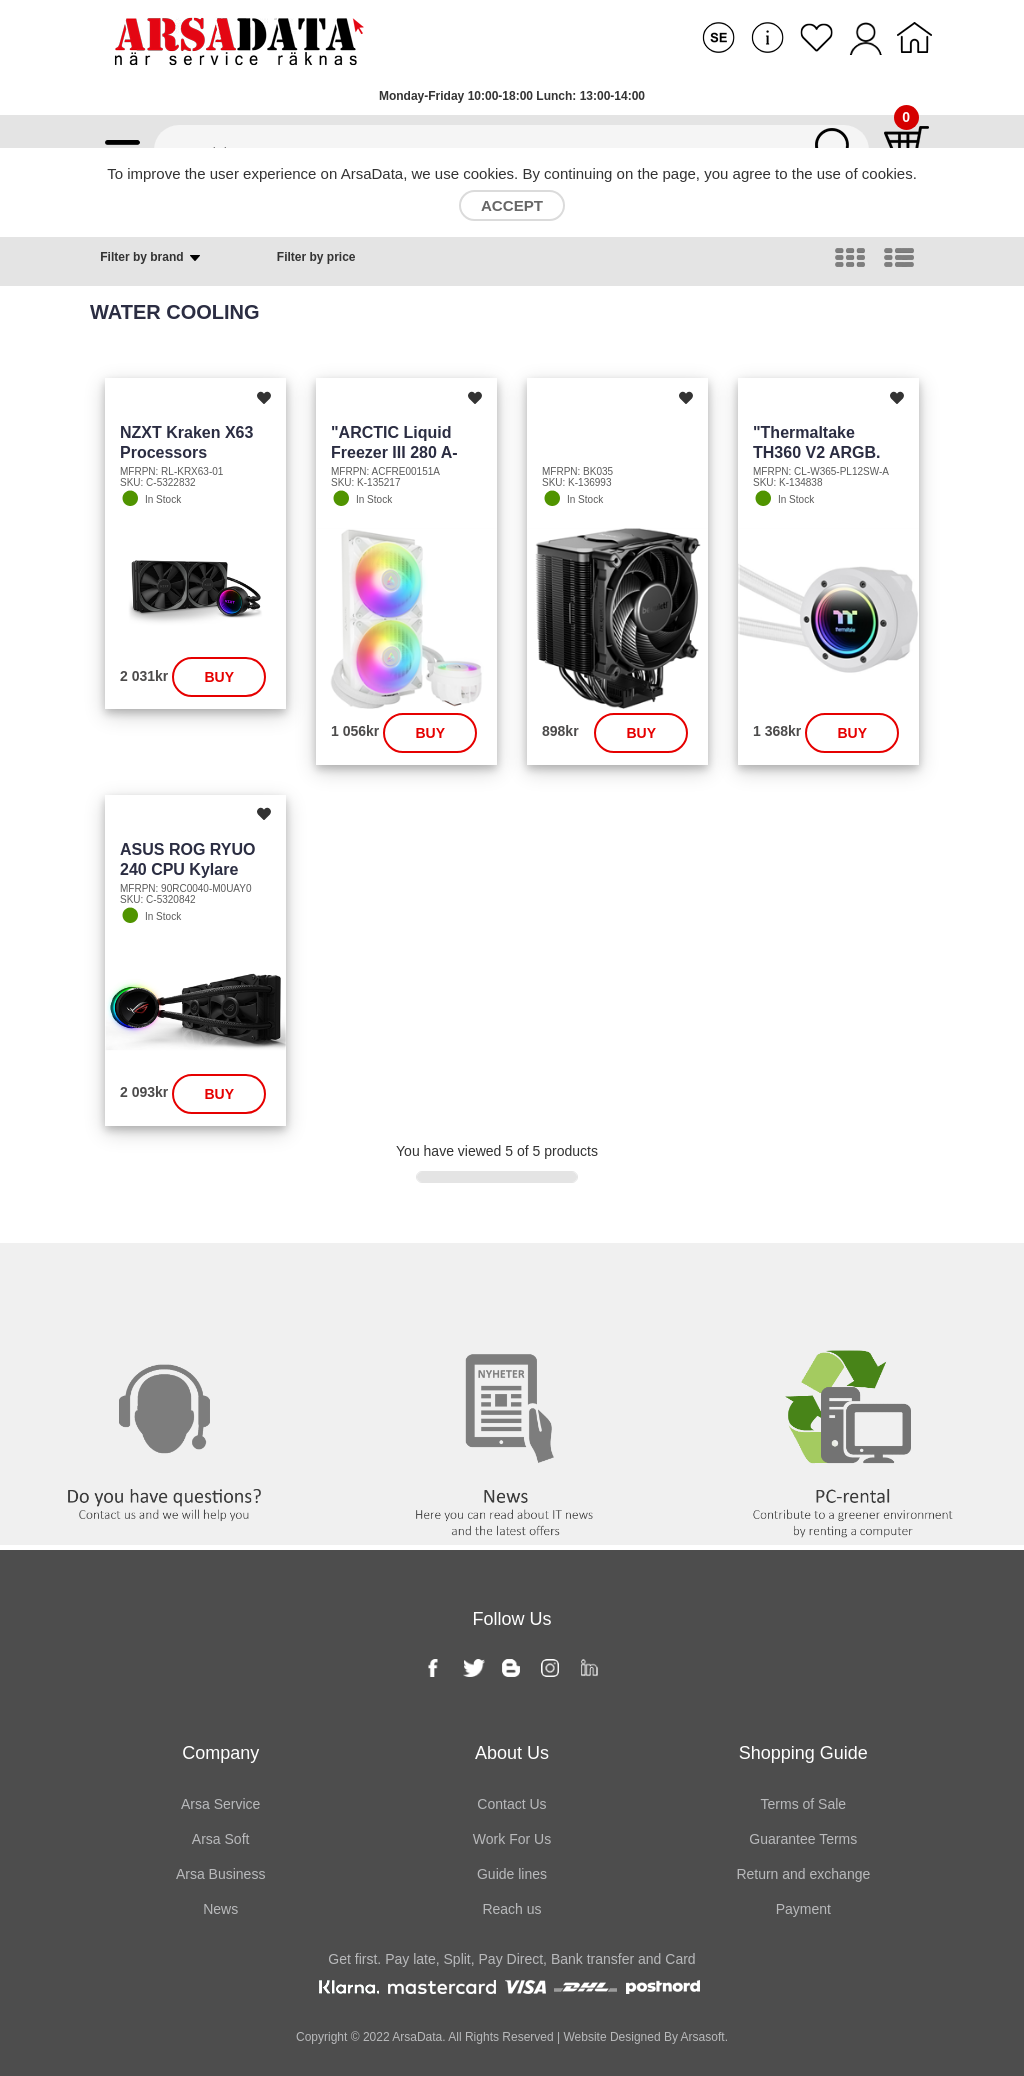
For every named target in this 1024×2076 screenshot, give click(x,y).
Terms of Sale (804, 1804)
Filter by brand (151, 258)
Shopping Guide (803, 1753)
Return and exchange (803, 1874)
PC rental (853, 1284)
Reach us (511, 1909)
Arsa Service (220, 1804)
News (512, 1284)
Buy (219, 677)
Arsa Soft (221, 1839)
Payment (803, 1909)
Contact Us (511, 1804)
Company (220, 1753)
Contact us (170, 1284)
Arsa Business (220, 1874)
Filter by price (316, 257)
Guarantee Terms (803, 1839)
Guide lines (512, 1874)
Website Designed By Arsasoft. (644, 2037)
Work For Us (512, 1839)
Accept (512, 205)
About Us (512, 1753)
